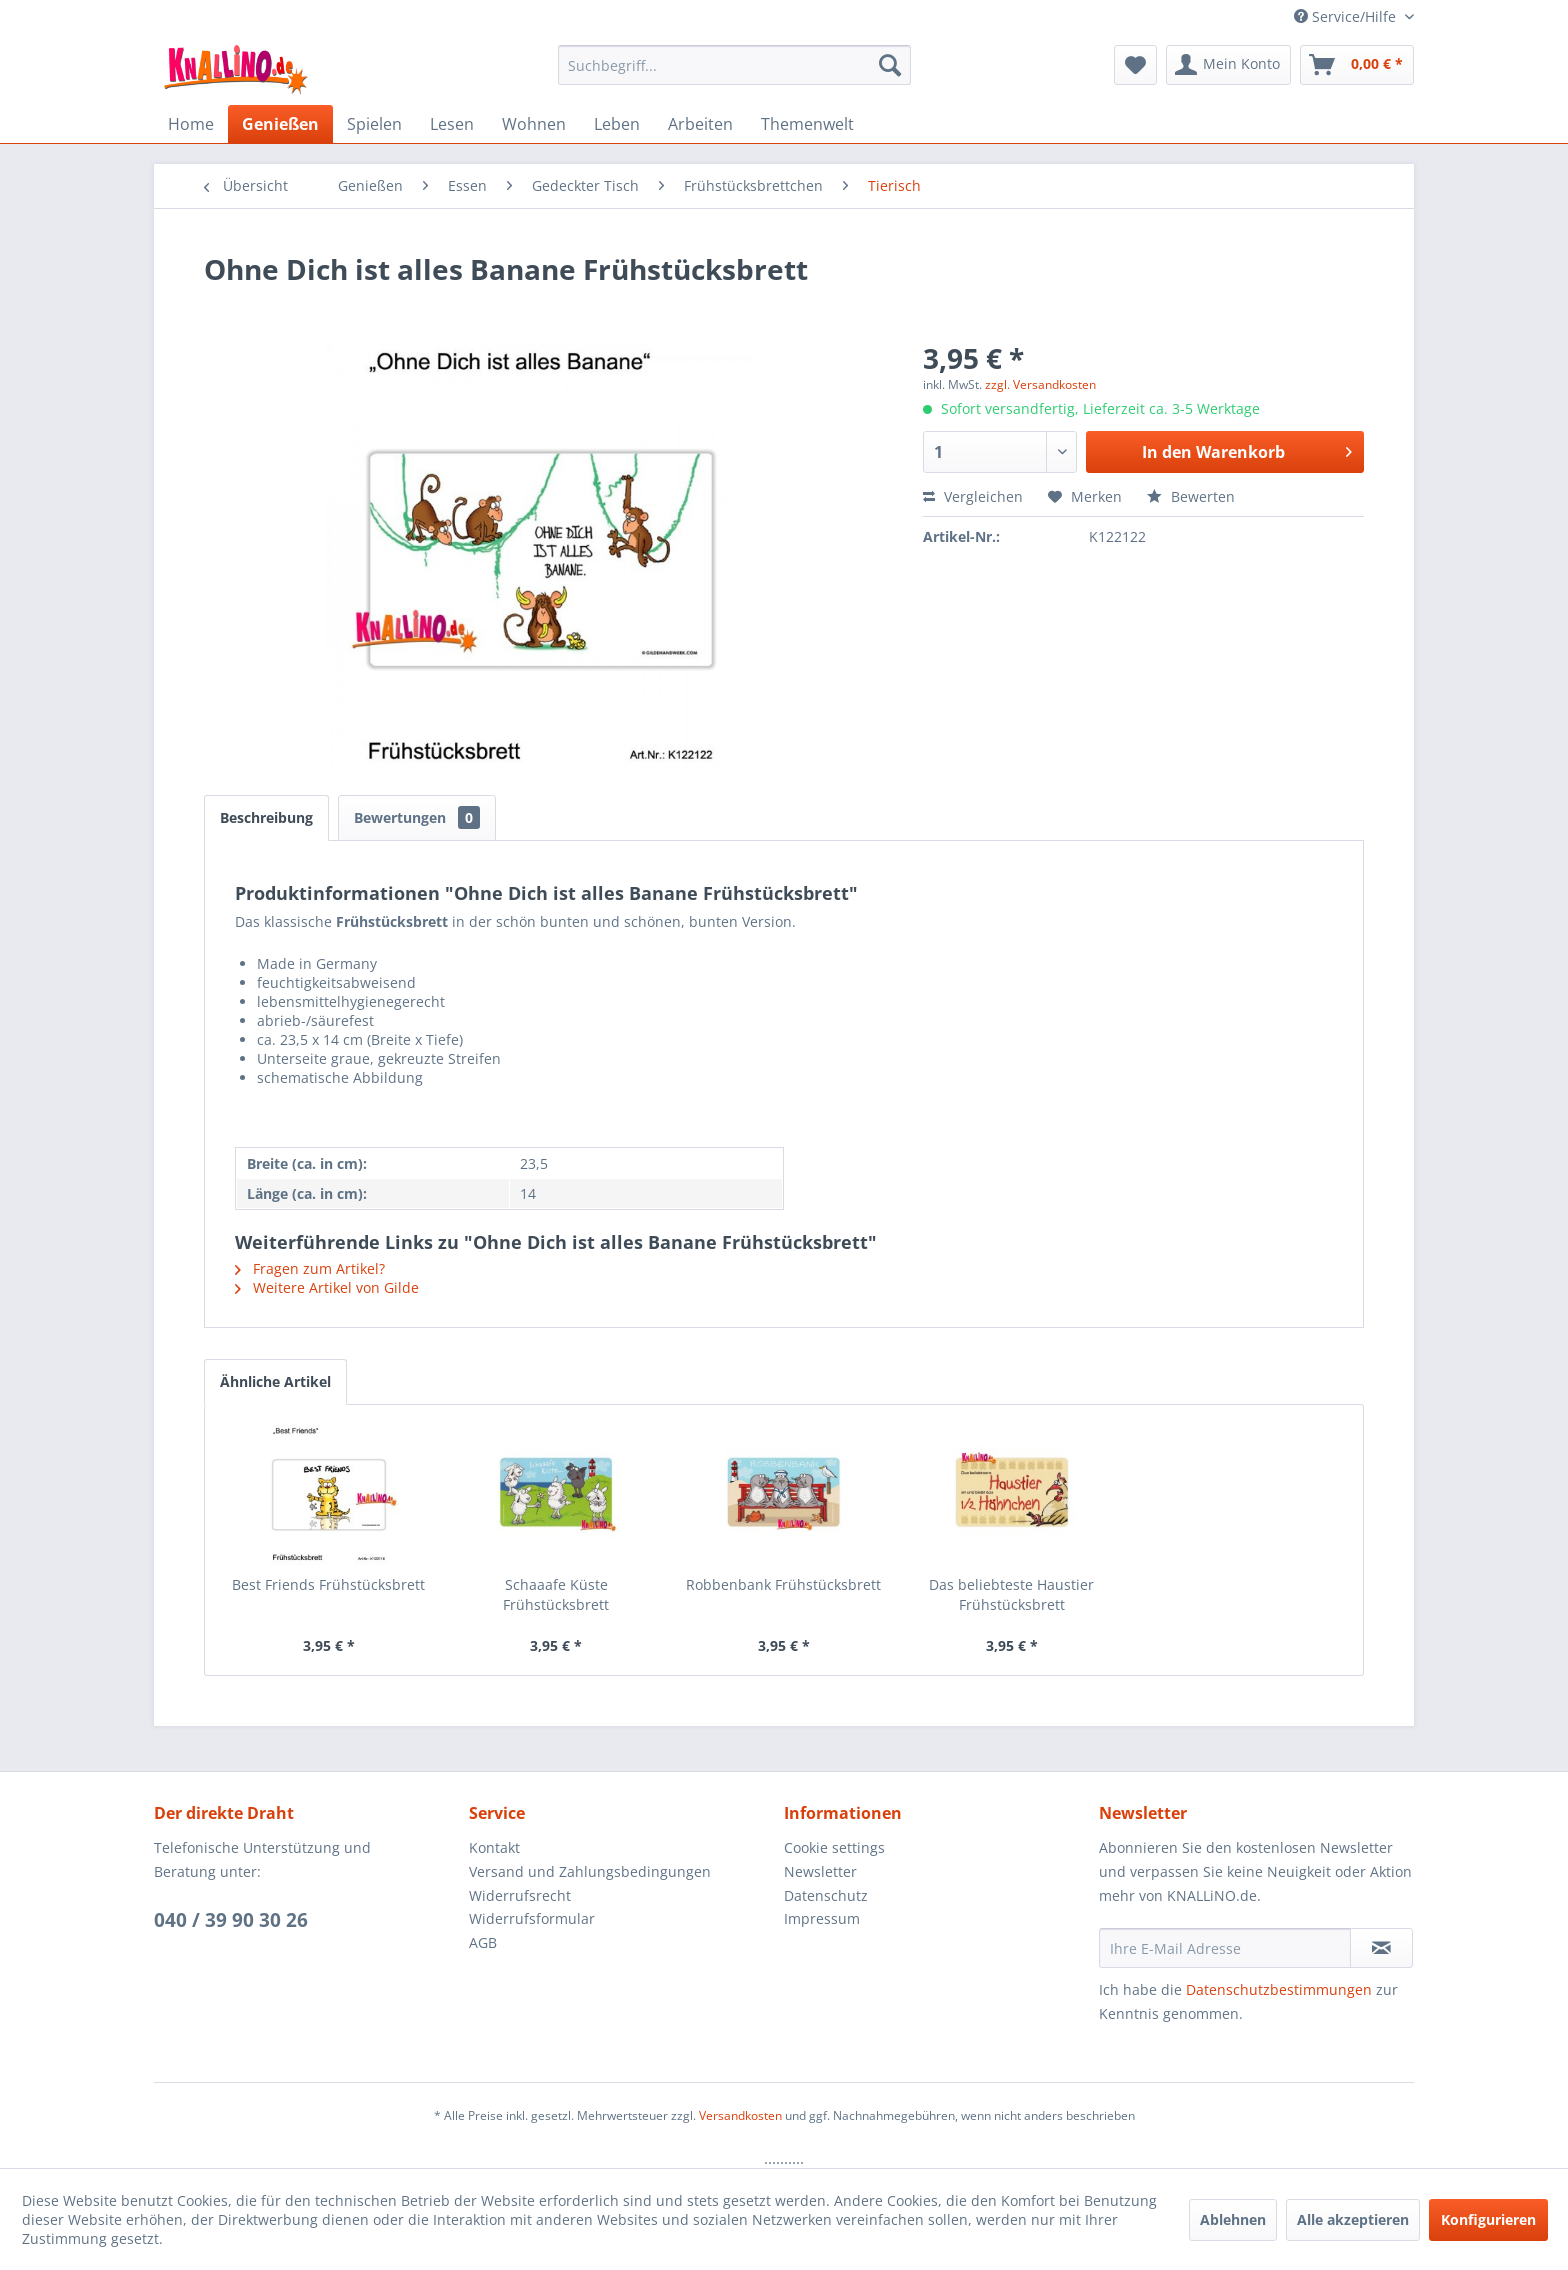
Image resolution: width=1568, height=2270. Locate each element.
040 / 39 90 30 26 (231, 1920)
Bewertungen (417, 817)
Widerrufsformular (532, 1918)
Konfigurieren (1488, 2219)
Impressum (822, 1918)
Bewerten (1191, 496)
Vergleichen (973, 496)
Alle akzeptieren (1353, 2219)
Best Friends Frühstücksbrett (328, 1584)
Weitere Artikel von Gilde (327, 1287)
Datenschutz (826, 1895)
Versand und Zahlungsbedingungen (590, 1871)
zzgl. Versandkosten (1040, 384)
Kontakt (494, 1847)
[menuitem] (734, 65)
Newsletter (820, 1871)
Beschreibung (266, 817)
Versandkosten (740, 2115)
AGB (483, 1942)
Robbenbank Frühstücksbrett (783, 1584)
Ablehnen (1233, 2219)
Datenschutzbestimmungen (1279, 1989)
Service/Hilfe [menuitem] (1347, 16)
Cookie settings (834, 1847)
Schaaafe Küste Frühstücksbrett (556, 1594)
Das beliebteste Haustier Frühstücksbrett (1011, 1594)
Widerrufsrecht (520, 1895)
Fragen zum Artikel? (310, 1268)
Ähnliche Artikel (275, 1381)
